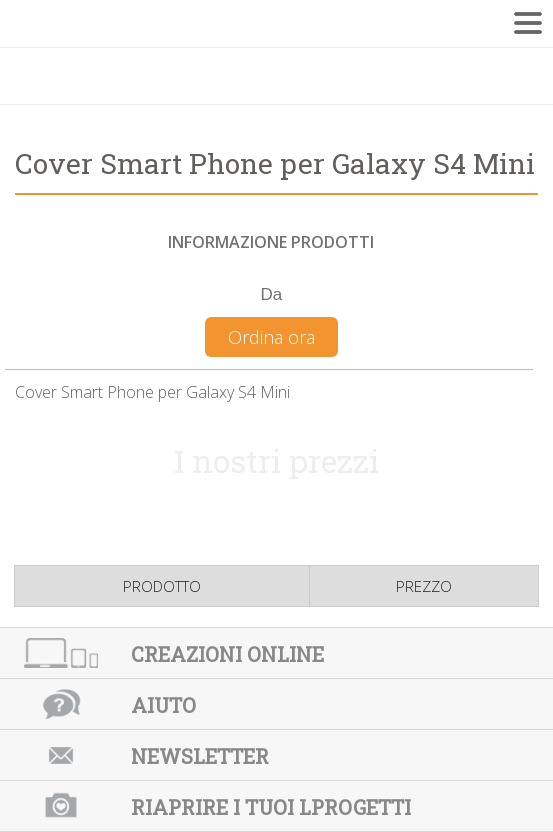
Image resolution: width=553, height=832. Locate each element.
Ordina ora (271, 337)
